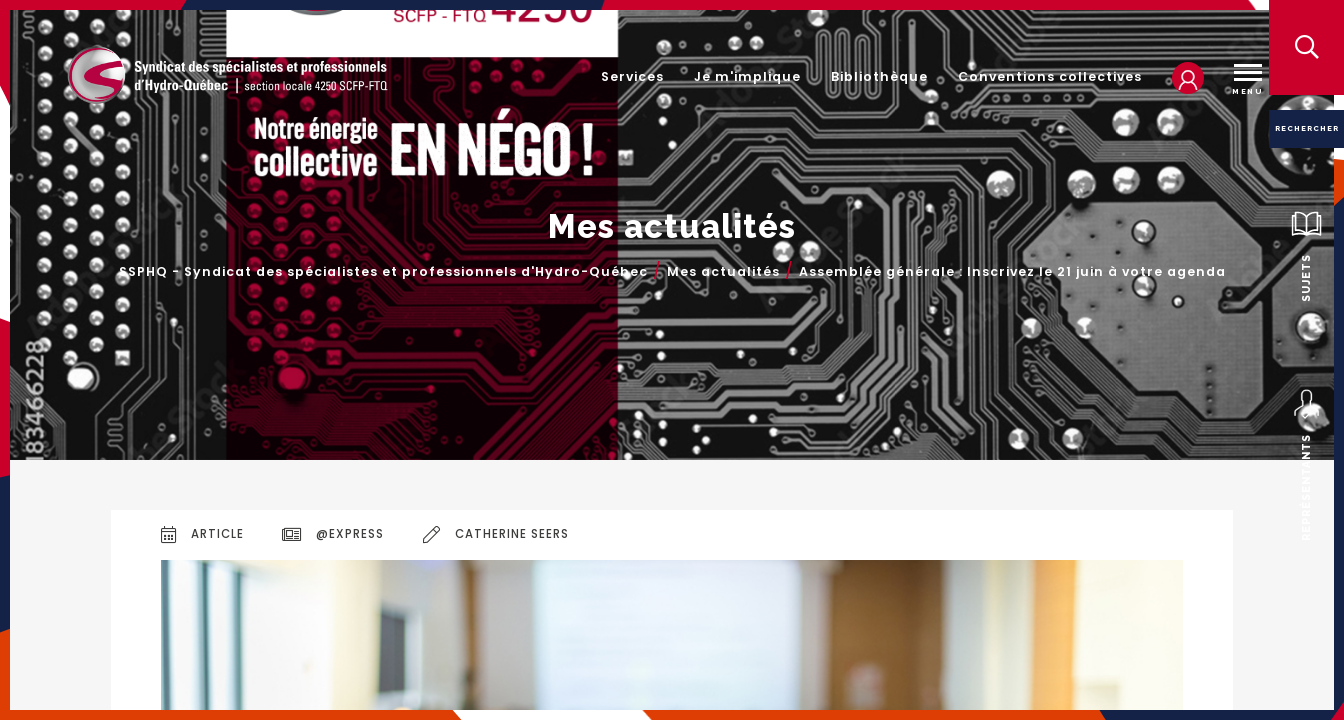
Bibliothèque (879, 76)
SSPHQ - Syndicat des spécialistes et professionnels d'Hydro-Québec (383, 272)
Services (632, 76)
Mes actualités (723, 272)
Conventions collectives (1050, 76)
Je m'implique (747, 76)
